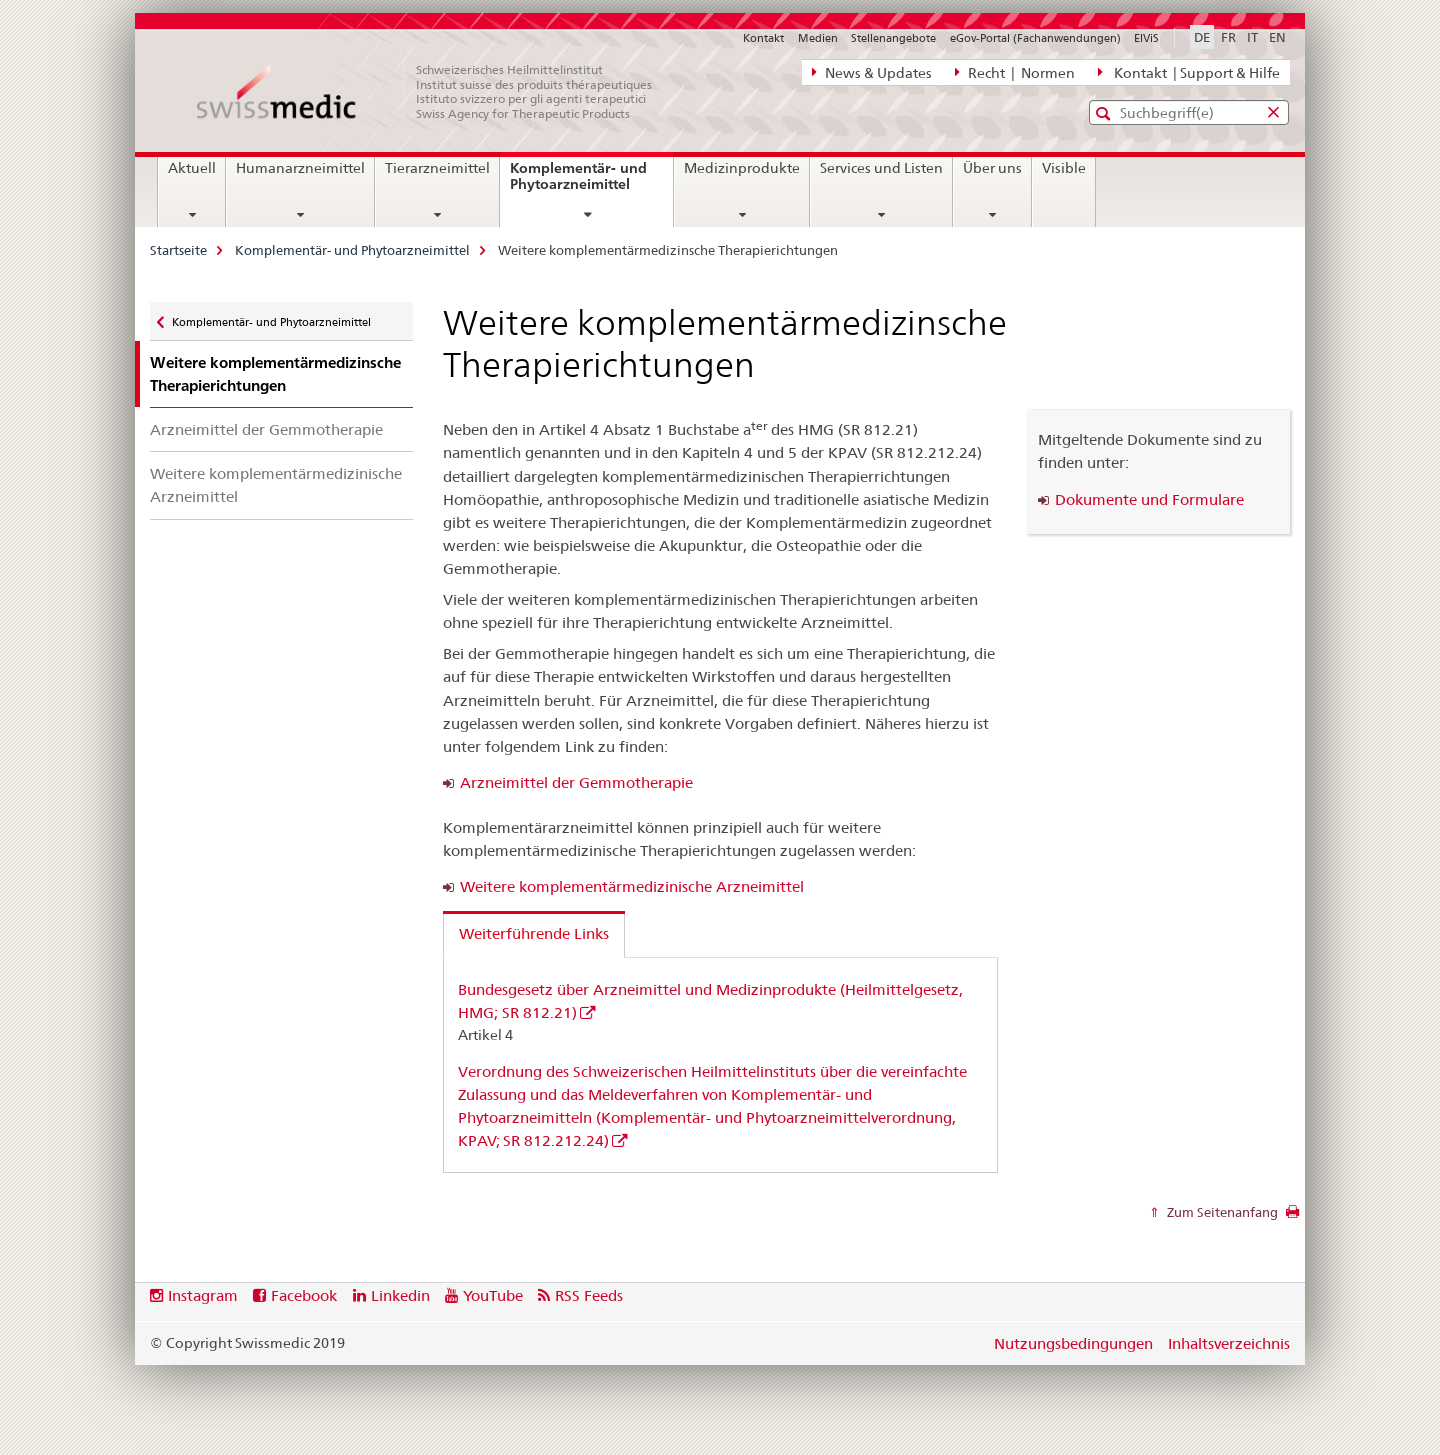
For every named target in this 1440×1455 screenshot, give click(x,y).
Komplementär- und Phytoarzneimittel (591, 183)
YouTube (493, 1295)
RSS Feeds (589, 1295)
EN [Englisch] (1277, 37)
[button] (1105, 113)
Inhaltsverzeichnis (1229, 1343)
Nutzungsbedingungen (1073, 1343)
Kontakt (763, 38)
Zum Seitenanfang (1221, 1212)
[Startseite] (435, 92)
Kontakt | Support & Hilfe (1189, 72)
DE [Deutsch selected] (1202, 37)
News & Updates (872, 72)
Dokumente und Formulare (1149, 499)
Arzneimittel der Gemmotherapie (266, 429)
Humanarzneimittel (300, 168)
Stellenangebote (893, 38)
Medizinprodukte (742, 168)
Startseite (178, 250)
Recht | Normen (1015, 72)
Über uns (992, 168)
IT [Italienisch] (1252, 37)
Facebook (304, 1295)
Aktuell (192, 168)
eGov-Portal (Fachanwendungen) (1035, 38)
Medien (818, 38)
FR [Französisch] (1228, 37)
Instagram (203, 1295)
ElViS (1146, 38)
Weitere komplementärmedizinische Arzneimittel (276, 485)
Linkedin (400, 1295)
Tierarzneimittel (437, 168)
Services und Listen (881, 168)
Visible (1064, 168)
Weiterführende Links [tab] (534, 933)
